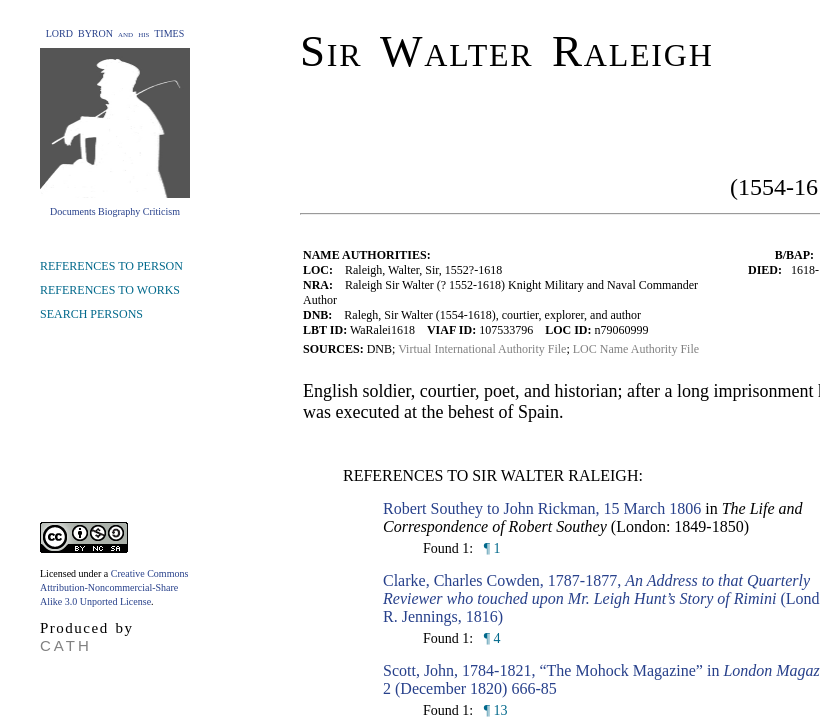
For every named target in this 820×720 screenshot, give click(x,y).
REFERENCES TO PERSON (111, 266)
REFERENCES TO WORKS (110, 290)
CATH (66, 645)
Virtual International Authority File (482, 349)
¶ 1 (490, 548)
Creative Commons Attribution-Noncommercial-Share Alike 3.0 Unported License (114, 587)
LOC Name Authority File (636, 349)
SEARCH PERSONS (91, 314)
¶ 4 (490, 638)
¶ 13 (493, 710)
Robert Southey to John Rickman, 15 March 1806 (542, 508)
